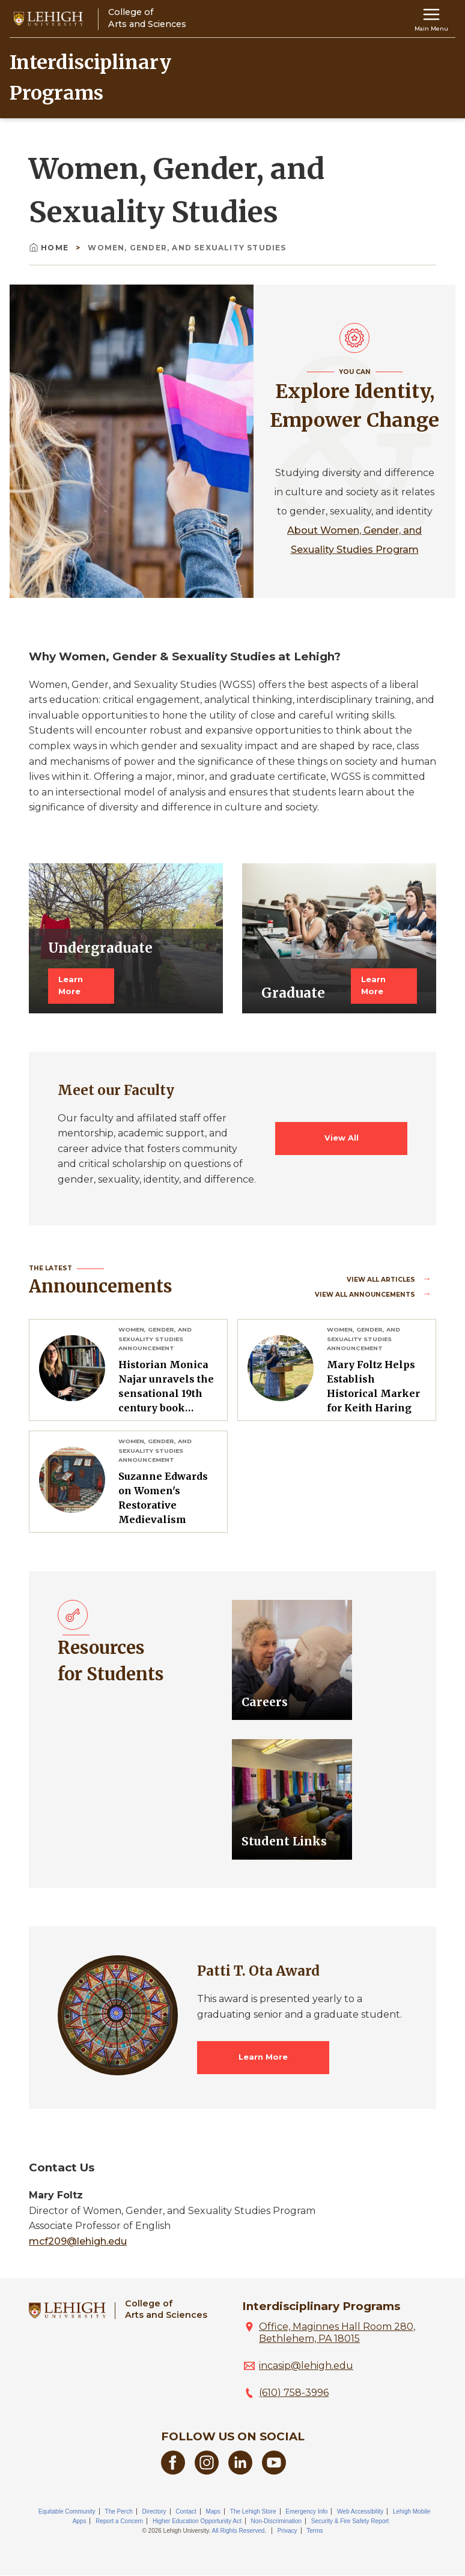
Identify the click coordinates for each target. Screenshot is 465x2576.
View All (341, 1137)
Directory (154, 2511)
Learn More (70, 985)
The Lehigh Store (253, 2511)
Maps (213, 2511)
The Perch (119, 2511)
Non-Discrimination (276, 2521)
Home (50, 247)
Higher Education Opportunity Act (197, 2521)
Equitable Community (67, 2511)
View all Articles (382, 1279)
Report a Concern (119, 2521)
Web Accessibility (360, 2511)
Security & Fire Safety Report (350, 2521)
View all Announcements (366, 1295)
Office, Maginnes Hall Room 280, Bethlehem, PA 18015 (337, 2332)
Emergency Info (306, 2511)
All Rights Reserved (238, 2530)
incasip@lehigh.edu (306, 2365)
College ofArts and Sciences (166, 2309)
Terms (314, 2530)
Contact (185, 2511)
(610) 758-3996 (294, 2392)
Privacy (287, 2530)
